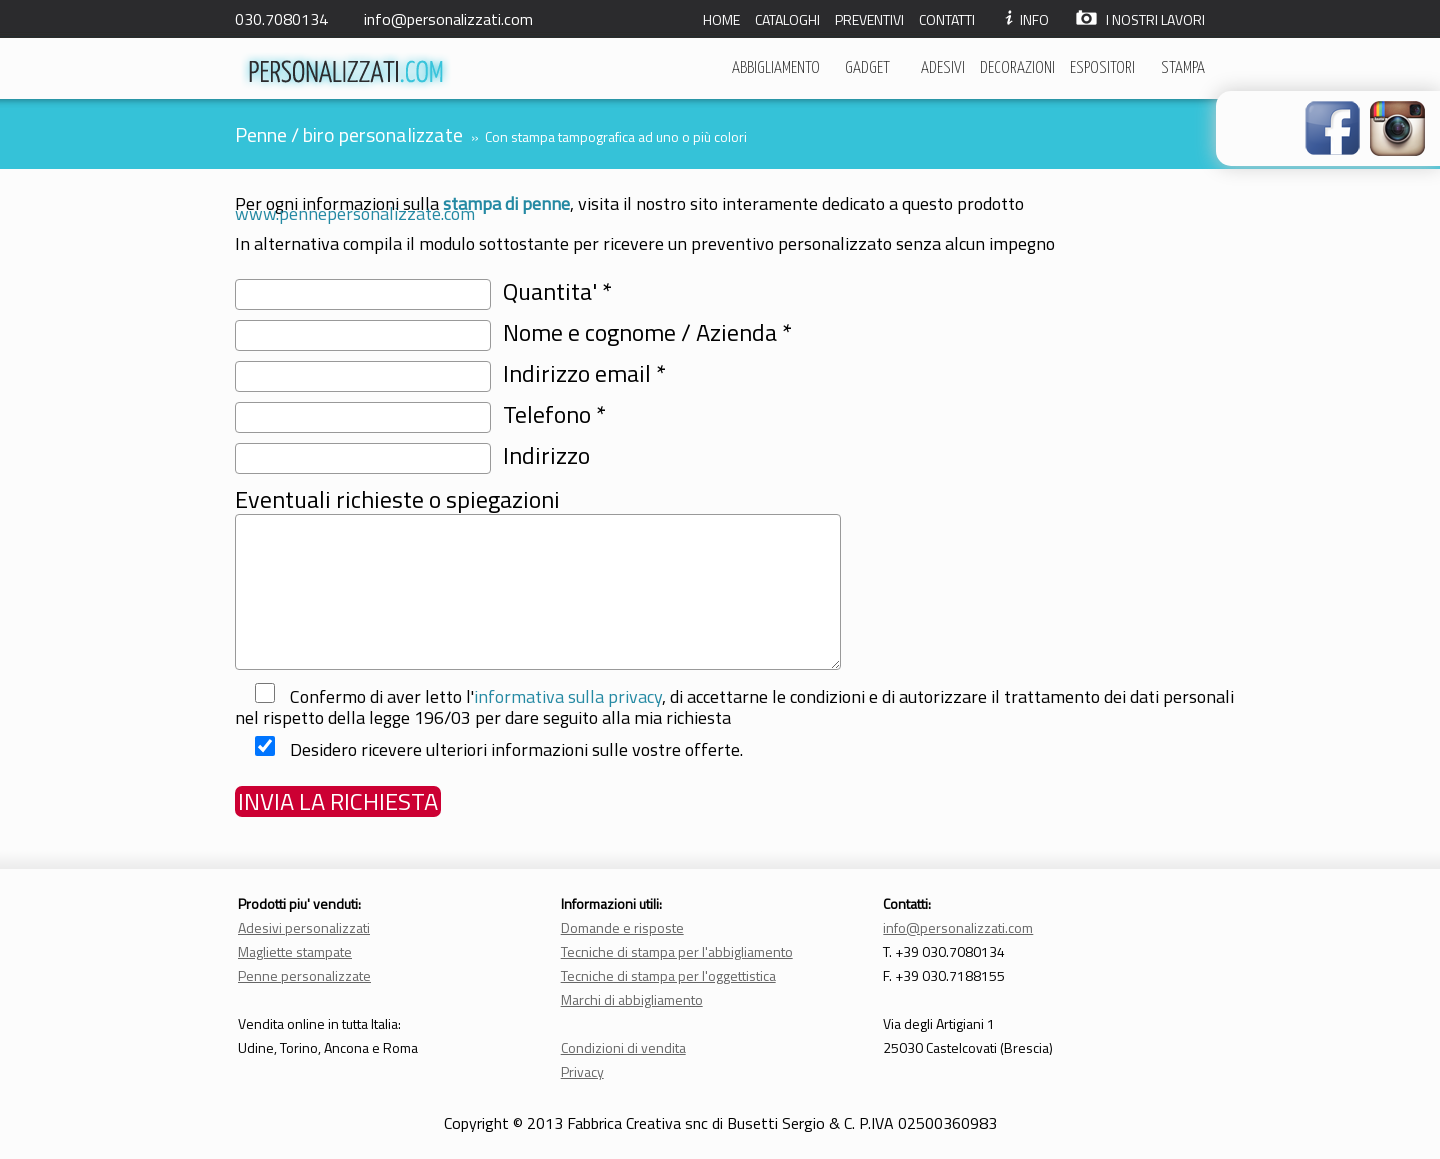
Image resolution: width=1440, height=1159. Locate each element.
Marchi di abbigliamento (632, 999)
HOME (721, 19)
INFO (1025, 19)
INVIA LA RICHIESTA (338, 801)
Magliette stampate (295, 951)
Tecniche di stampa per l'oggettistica (668, 975)
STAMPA (1183, 68)
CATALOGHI (787, 19)
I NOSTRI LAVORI (1140, 19)
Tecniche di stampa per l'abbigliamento (677, 951)
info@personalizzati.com (448, 19)
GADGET (867, 68)
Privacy (582, 1071)
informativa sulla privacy (568, 696)
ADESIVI (943, 68)
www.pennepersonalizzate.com (355, 213)
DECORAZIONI (1017, 68)
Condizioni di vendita (623, 1047)
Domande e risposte (622, 927)
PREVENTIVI (869, 19)
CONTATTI (947, 19)
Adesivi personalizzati (304, 927)
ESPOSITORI (1102, 68)
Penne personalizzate (304, 975)
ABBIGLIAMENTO (776, 68)
